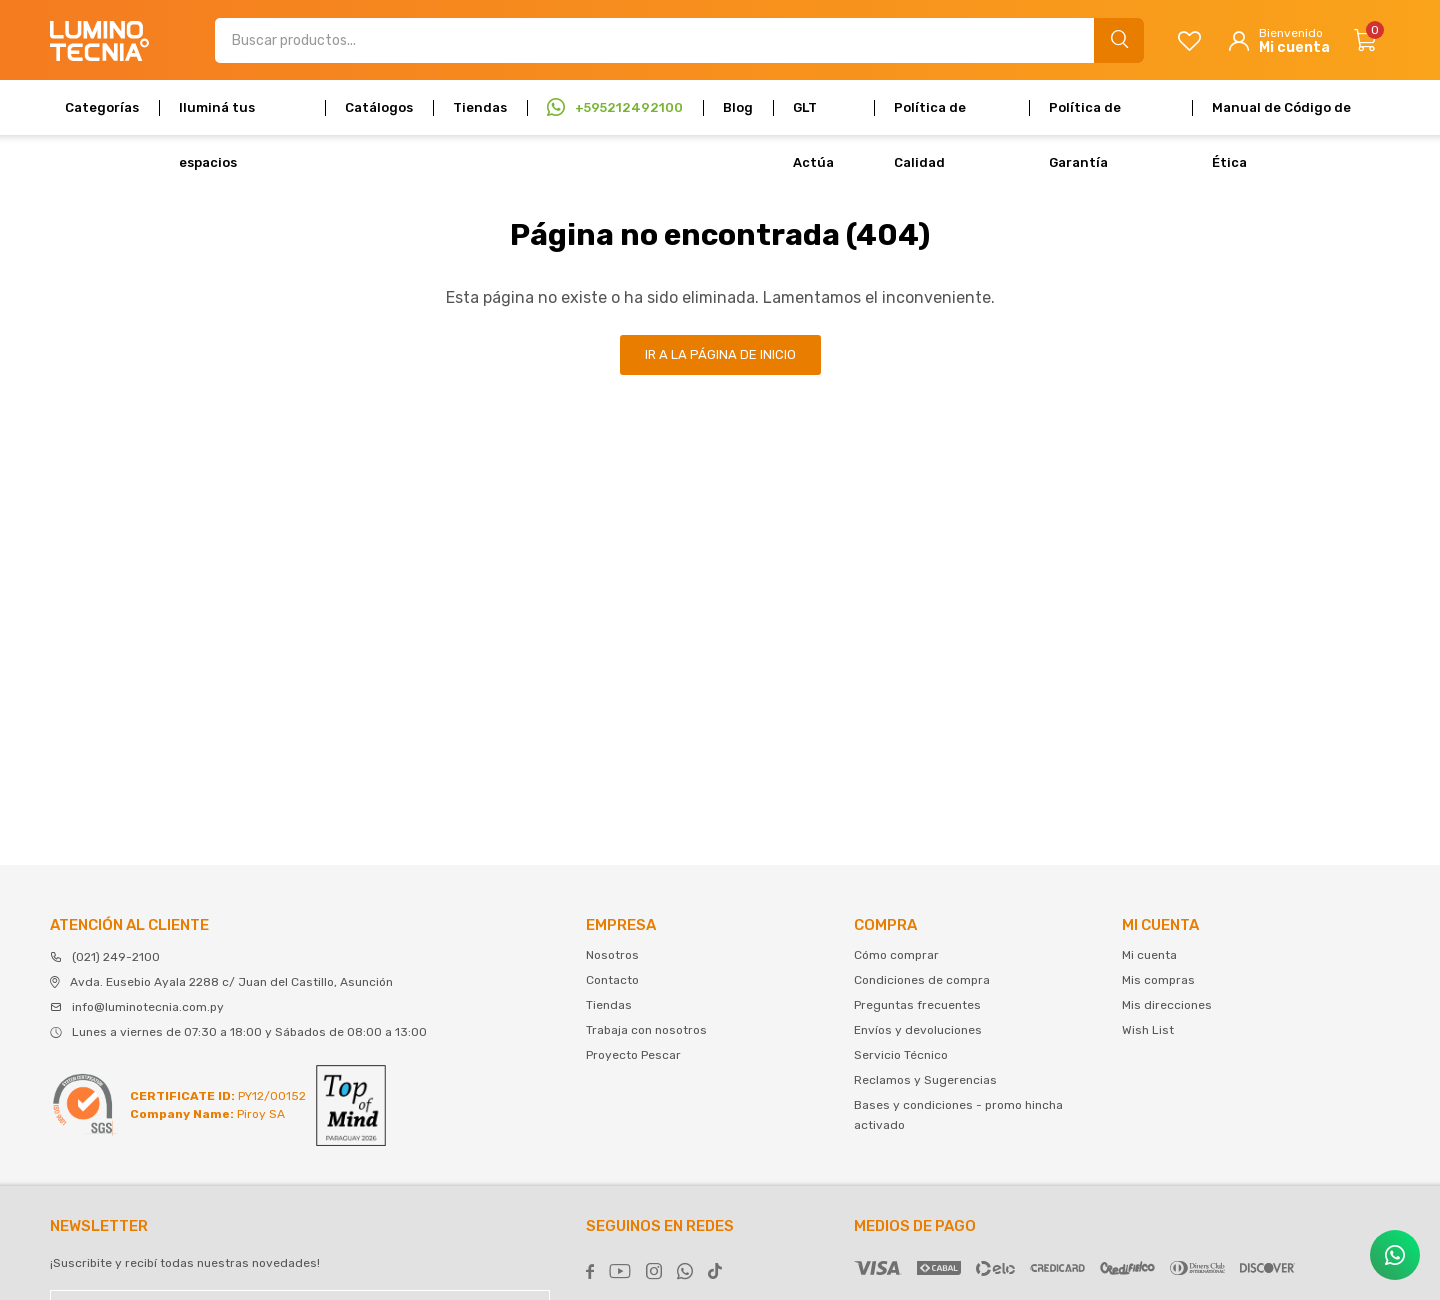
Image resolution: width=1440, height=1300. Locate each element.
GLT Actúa (813, 117)
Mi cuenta (1149, 955)
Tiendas (480, 107)
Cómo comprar (896, 955)
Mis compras (1158, 980)
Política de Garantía (1085, 117)
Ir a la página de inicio (720, 354)
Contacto (612, 980)
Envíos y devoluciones (918, 1030)
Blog (738, 107)
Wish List (1148, 1030)
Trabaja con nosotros (646, 1030)
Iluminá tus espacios (217, 117)
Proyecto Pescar (633, 1055)
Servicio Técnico (901, 1055)
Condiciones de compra (922, 980)
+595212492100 (629, 107)
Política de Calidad (930, 117)
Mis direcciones (1167, 1005)
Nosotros (612, 955)
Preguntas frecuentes (917, 1005)
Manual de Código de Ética (1281, 117)
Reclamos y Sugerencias (925, 1080)
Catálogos (379, 107)
